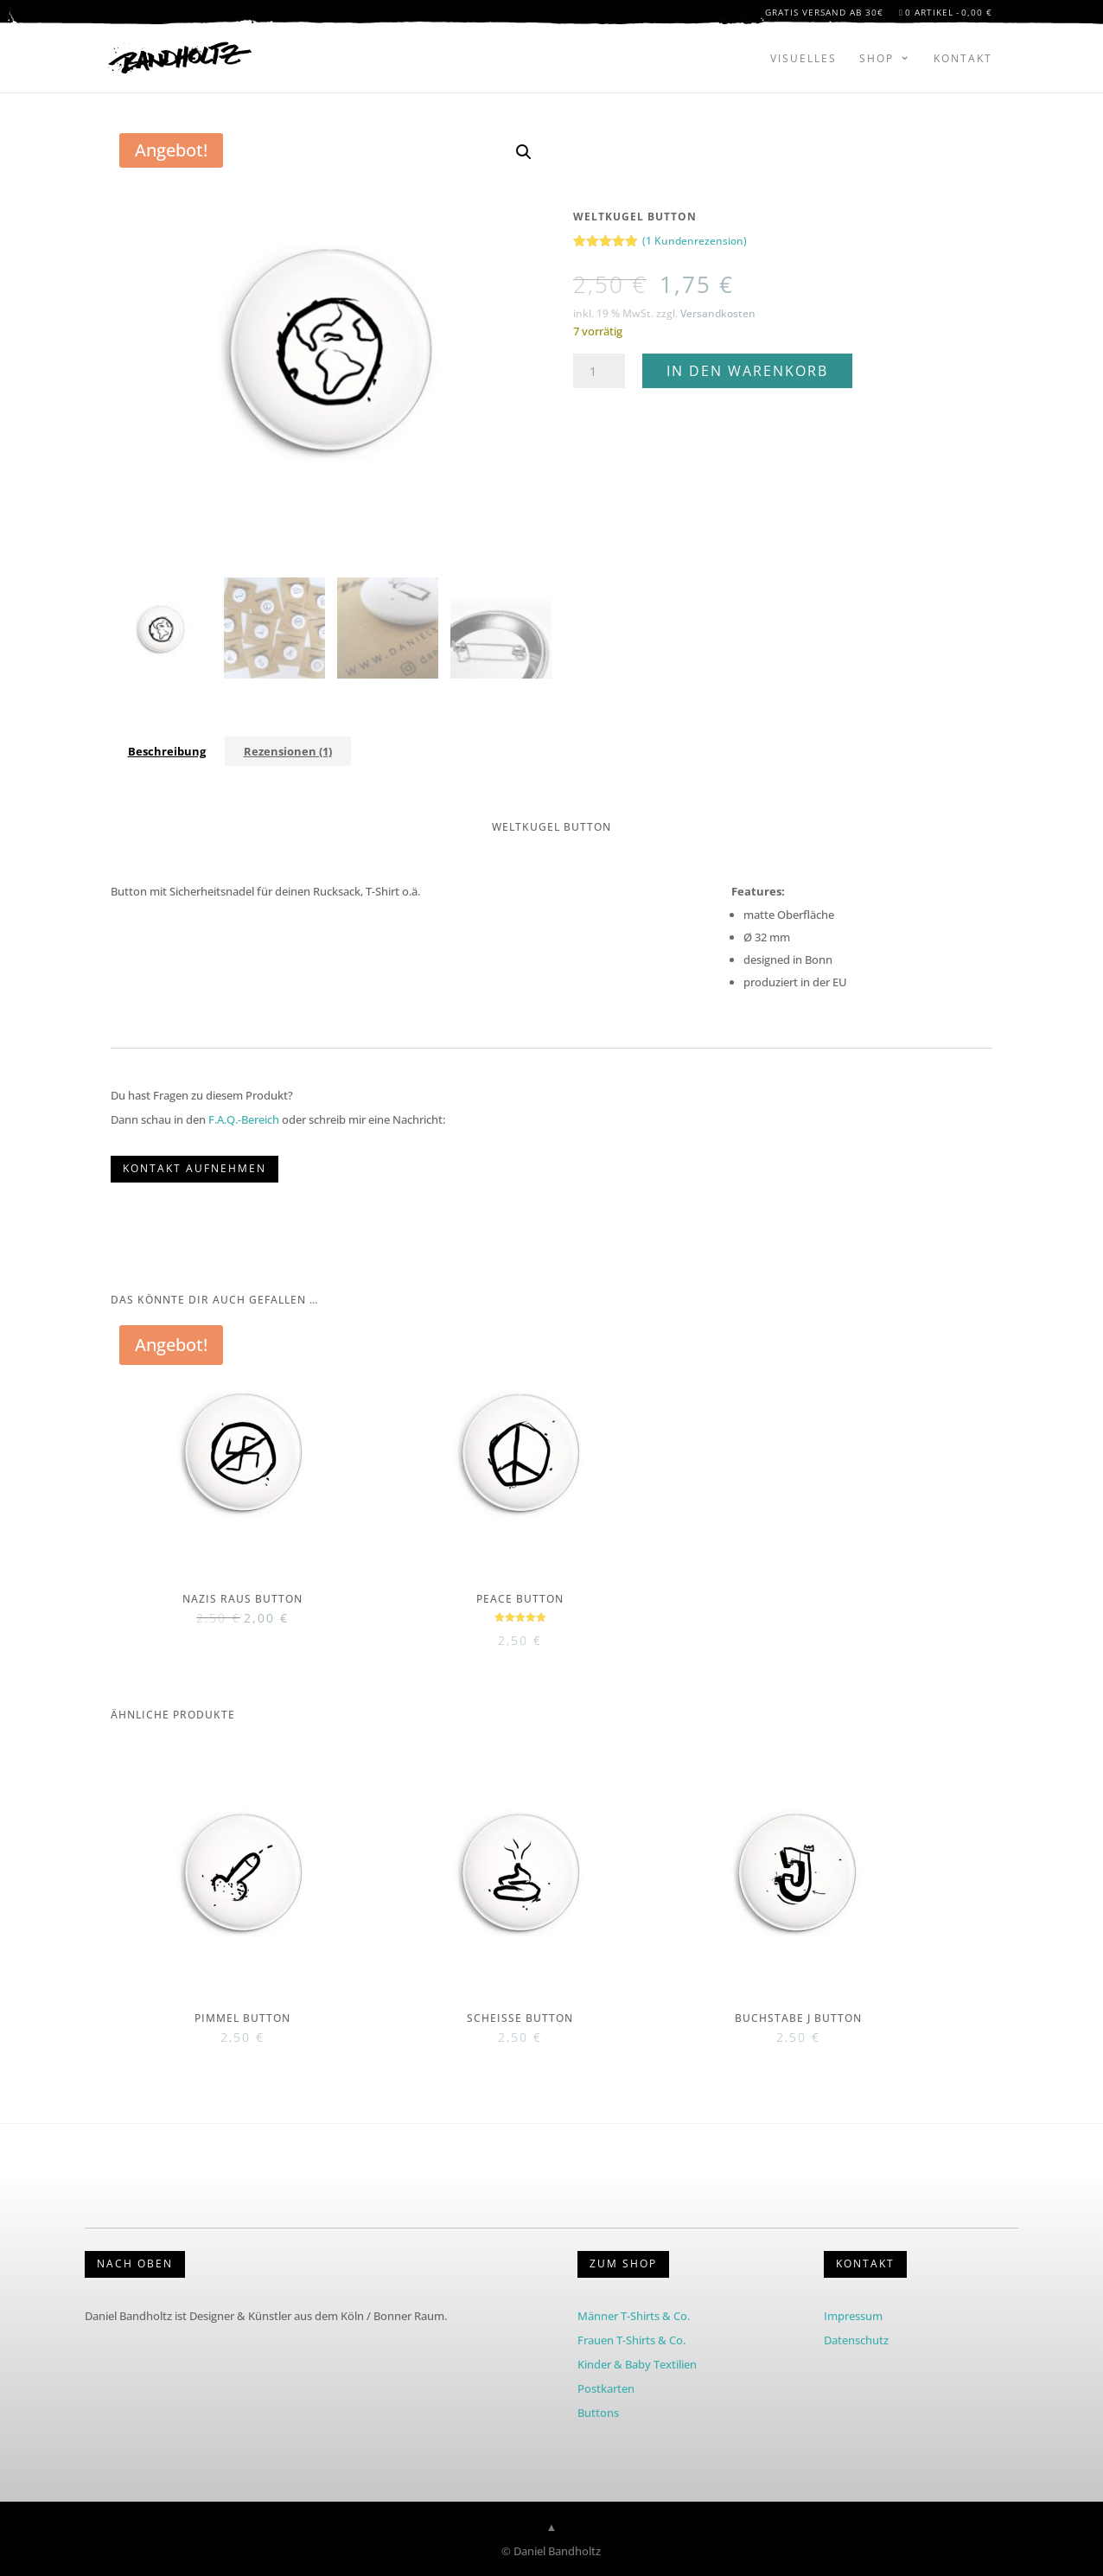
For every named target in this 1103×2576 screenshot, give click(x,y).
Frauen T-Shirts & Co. (631, 2340)
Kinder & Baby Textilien (637, 2364)
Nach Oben (135, 2263)
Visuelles (803, 58)
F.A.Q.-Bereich (243, 1119)
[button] (523, 152)
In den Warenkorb (747, 370)
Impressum (853, 2316)
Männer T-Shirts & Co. (633, 2316)
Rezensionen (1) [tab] (288, 751)
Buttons (598, 2412)
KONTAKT (865, 2263)
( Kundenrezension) (694, 240)
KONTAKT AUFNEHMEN (194, 1168)
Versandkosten (718, 313)
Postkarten (605, 2388)
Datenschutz (856, 2340)
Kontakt (963, 58)
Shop (876, 58)
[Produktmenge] (599, 371)
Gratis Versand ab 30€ (824, 15)
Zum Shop (623, 2263)
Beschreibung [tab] (167, 751)
